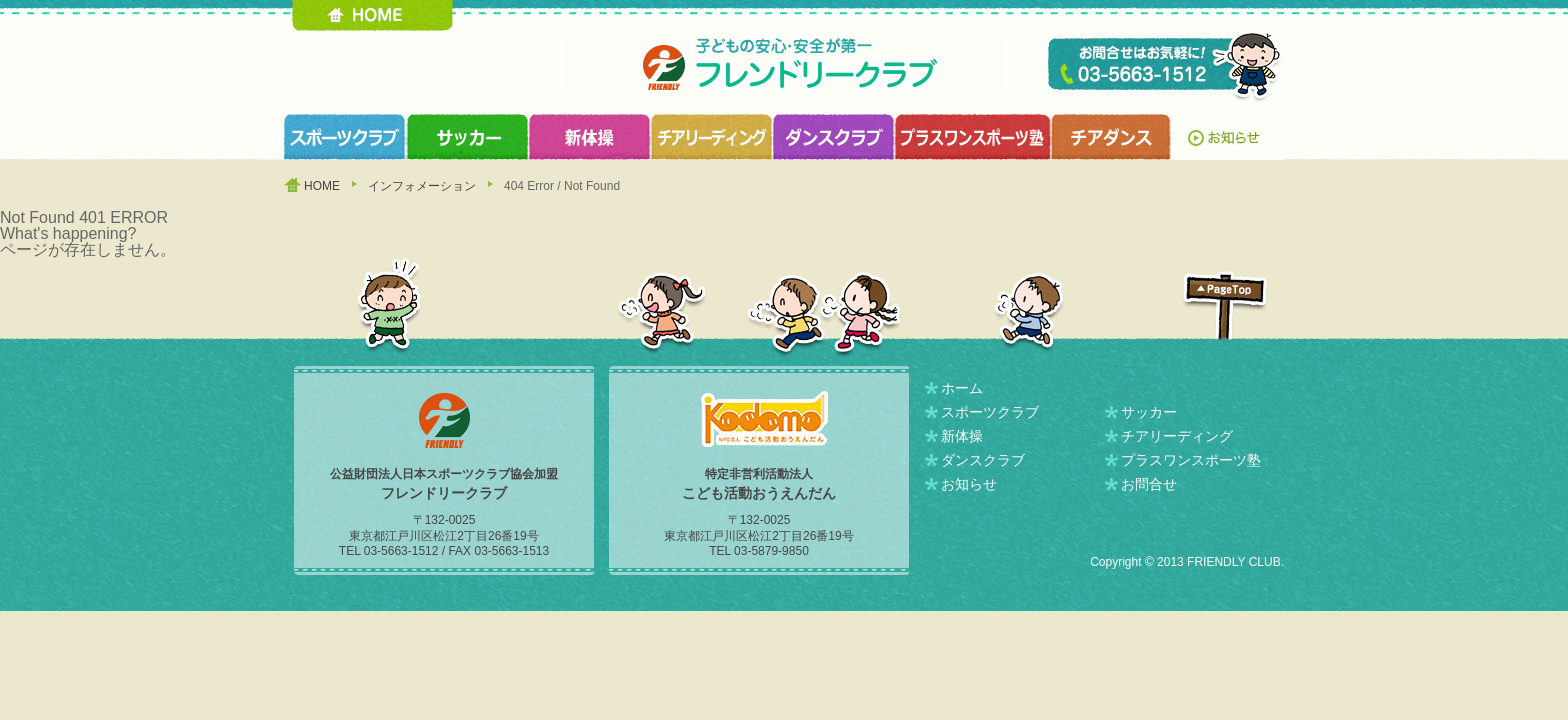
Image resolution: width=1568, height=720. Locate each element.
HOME (372, 15)
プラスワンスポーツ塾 (972, 137)
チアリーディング (1177, 436)
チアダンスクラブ (1112, 137)
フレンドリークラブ (784, 64)
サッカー (1149, 412)
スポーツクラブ (345, 137)
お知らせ (1228, 137)
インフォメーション (422, 186)
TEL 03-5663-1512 (1166, 67)
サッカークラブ (467, 137)
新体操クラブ (589, 137)
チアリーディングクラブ (711, 137)
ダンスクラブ (833, 137)
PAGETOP (1225, 305)
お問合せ (1149, 484)
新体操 (962, 436)
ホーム (962, 388)
